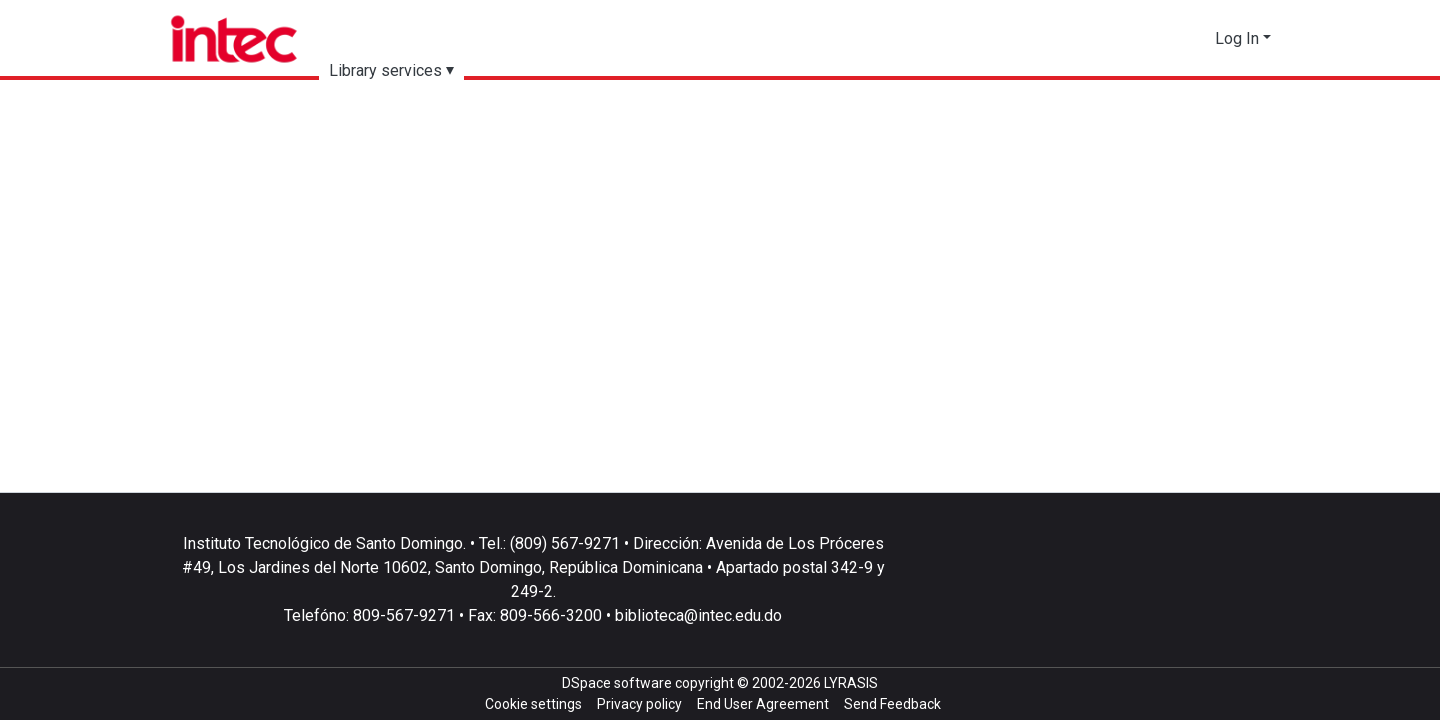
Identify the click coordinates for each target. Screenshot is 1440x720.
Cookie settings (533, 704)
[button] (1194, 39)
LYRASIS (851, 683)
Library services (385, 70)
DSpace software (617, 683)
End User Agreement (763, 704)
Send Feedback (892, 704)
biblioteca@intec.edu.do (698, 615)
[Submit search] (1164, 39)
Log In (1237, 38)
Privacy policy (639, 704)
